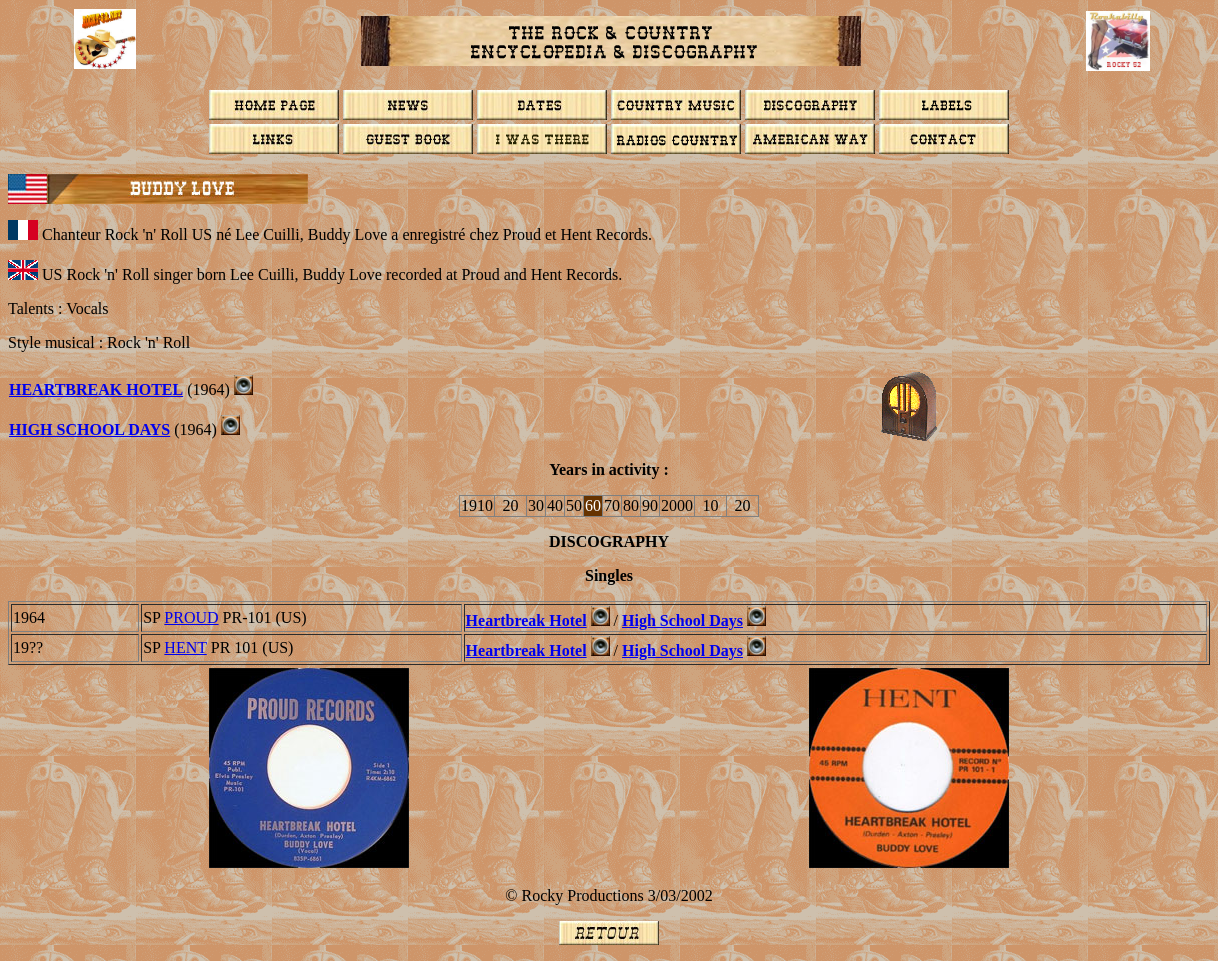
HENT (185, 647)
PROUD (191, 617)
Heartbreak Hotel (96, 389)
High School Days (89, 429)
